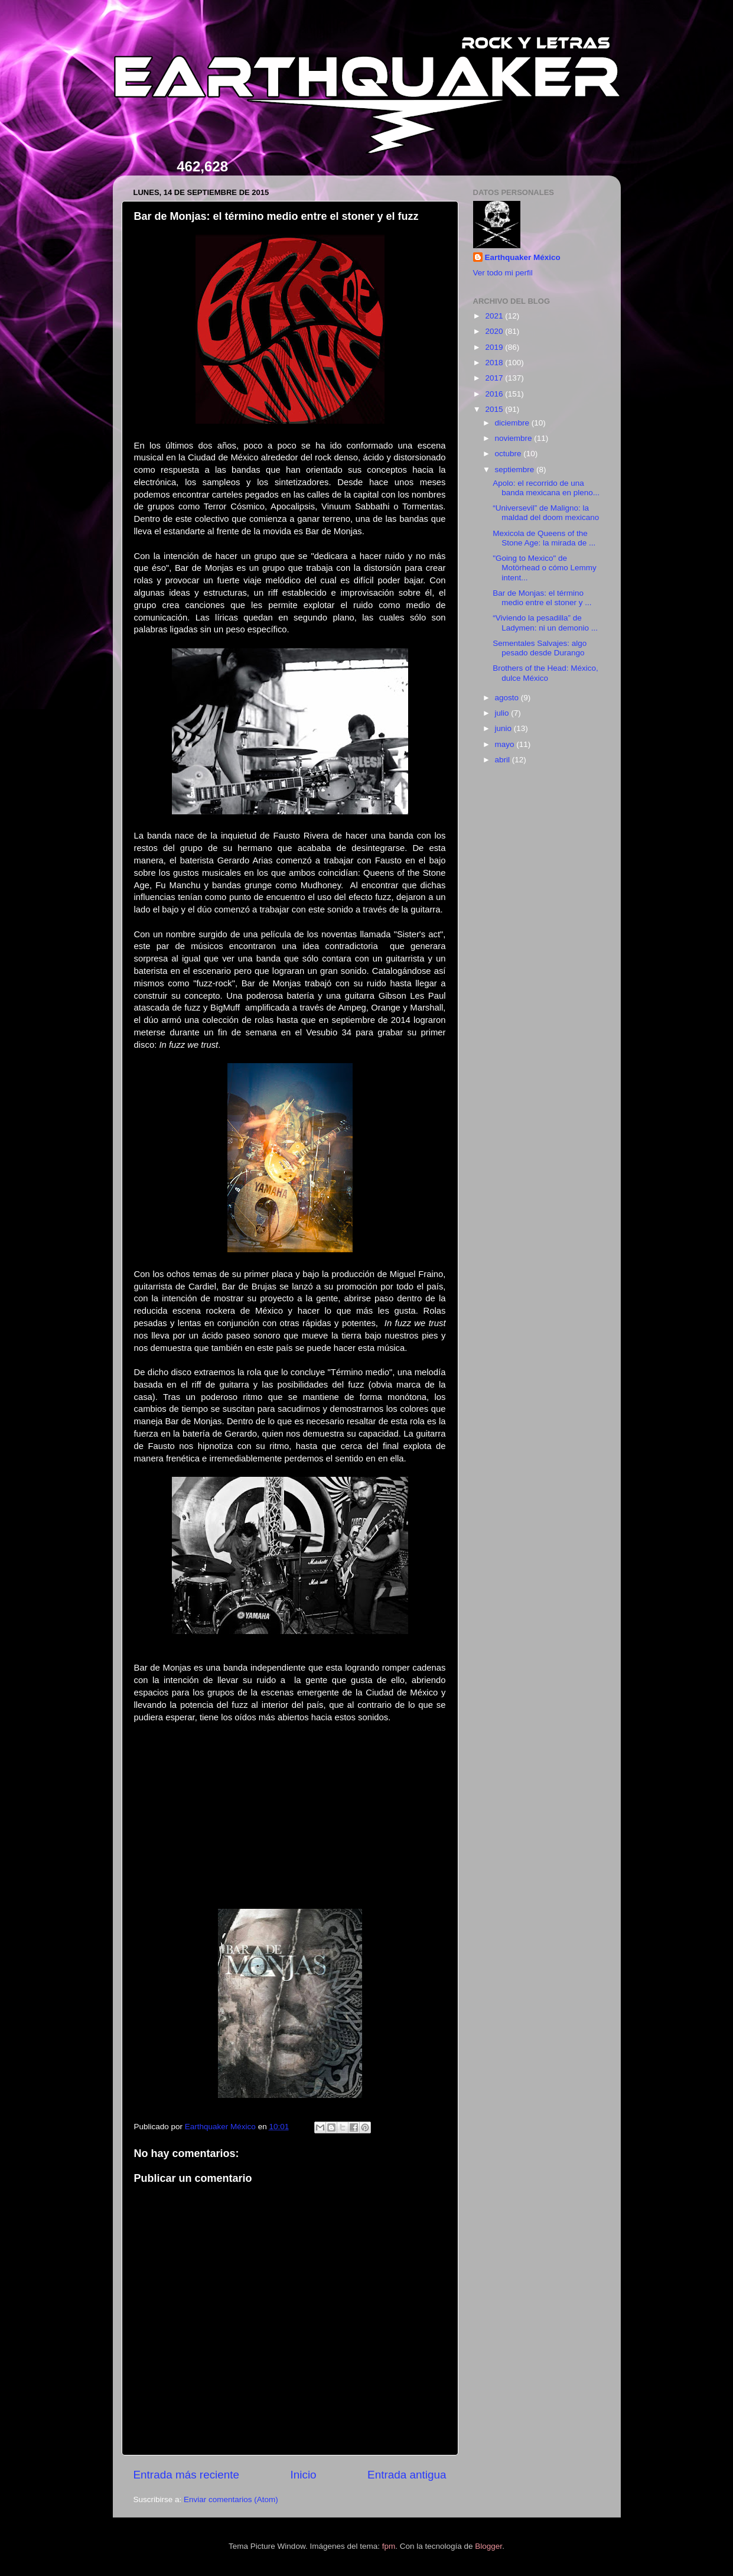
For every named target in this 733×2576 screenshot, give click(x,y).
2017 (495, 377)
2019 (495, 347)
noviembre (515, 438)
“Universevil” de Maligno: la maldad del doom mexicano (546, 512)
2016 (495, 393)
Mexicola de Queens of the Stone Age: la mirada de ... (544, 538)
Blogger (488, 2546)
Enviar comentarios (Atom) (231, 2499)
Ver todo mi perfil (503, 272)
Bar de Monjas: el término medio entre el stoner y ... (542, 598)
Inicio (304, 2474)
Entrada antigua (406, 2474)
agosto (508, 697)
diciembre (513, 422)
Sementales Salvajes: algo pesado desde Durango (540, 648)
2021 (495, 315)
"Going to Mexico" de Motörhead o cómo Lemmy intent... (545, 568)
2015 (495, 409)
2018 (495, 362)
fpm (389, 2546)
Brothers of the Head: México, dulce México (545, 673)
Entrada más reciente (186, 2474)
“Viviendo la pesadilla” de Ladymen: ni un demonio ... (545, 622)
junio (504, 728)
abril (503, 759)
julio (503, 713)
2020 (495, 331)
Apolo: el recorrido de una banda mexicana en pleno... (546, 488)
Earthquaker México (523, 257)
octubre (509, 453)
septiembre (516, 469)
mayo (506, 744)
